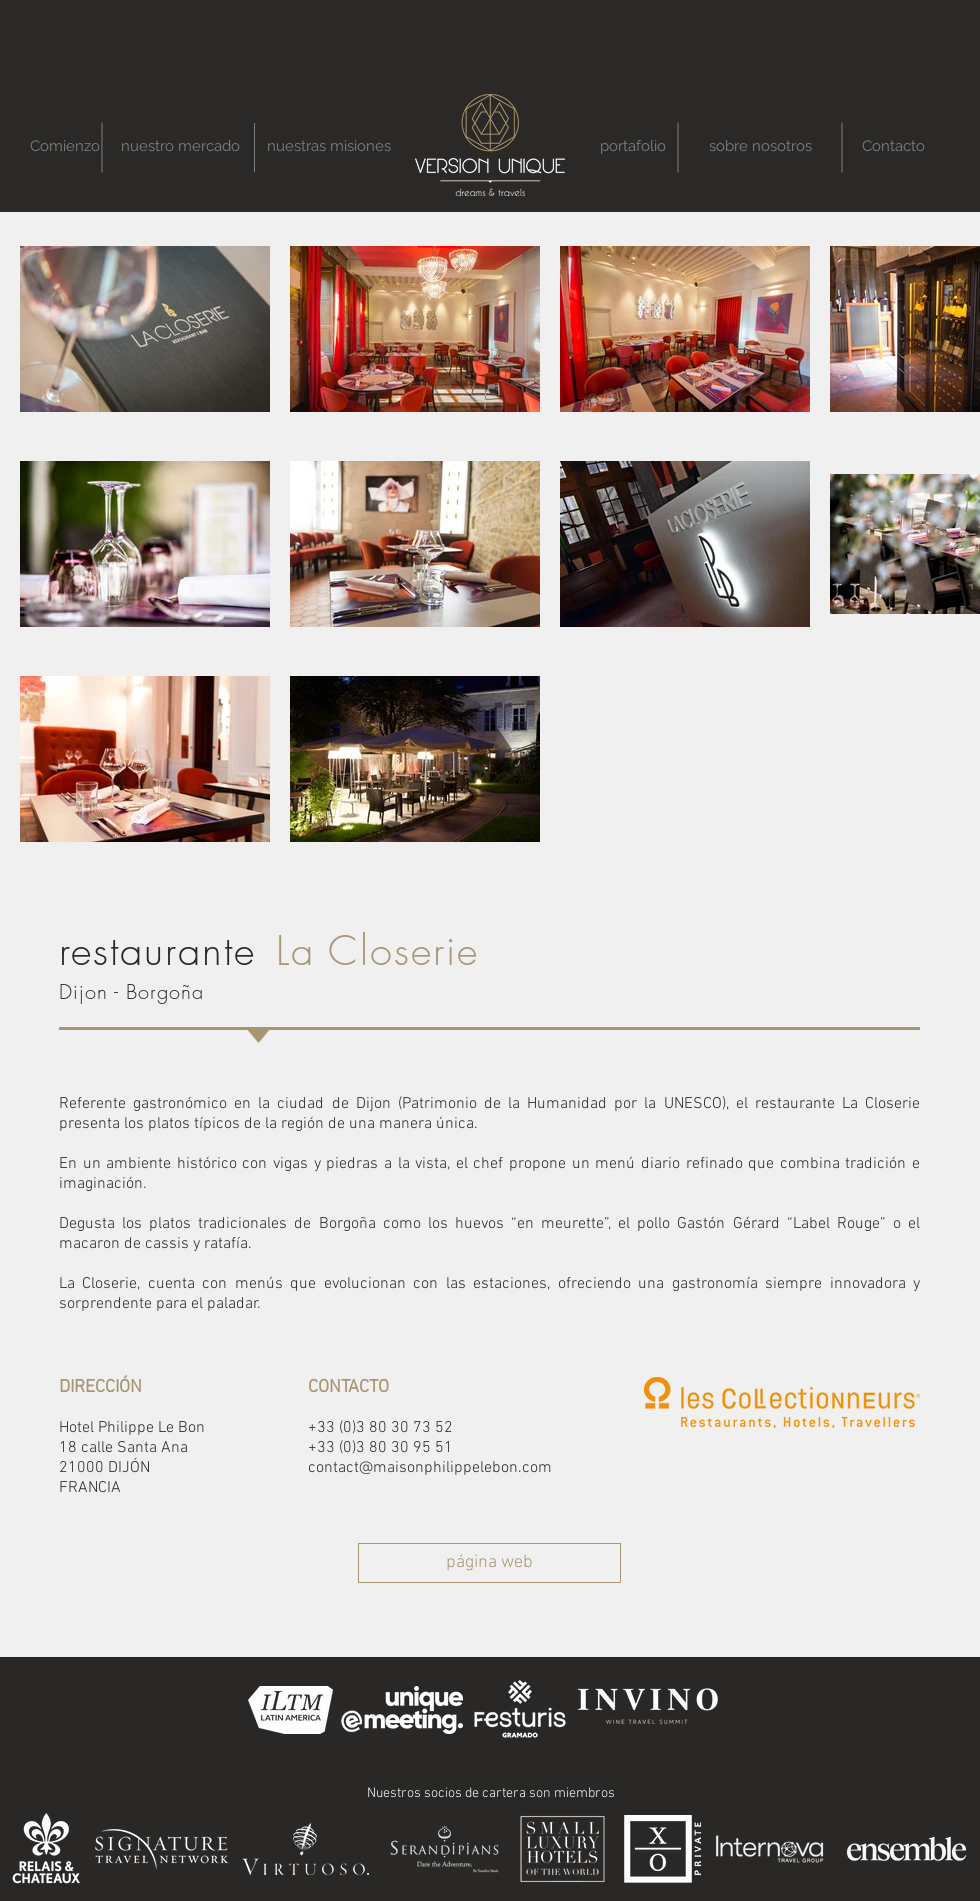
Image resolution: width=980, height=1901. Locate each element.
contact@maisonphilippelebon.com (430, 1468)
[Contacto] (893, 146)
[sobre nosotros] (760, 146)
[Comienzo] (65, 146)
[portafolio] (632, 146)
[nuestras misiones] (329, 146)
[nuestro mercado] (180, 146)
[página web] (489, 1563)
